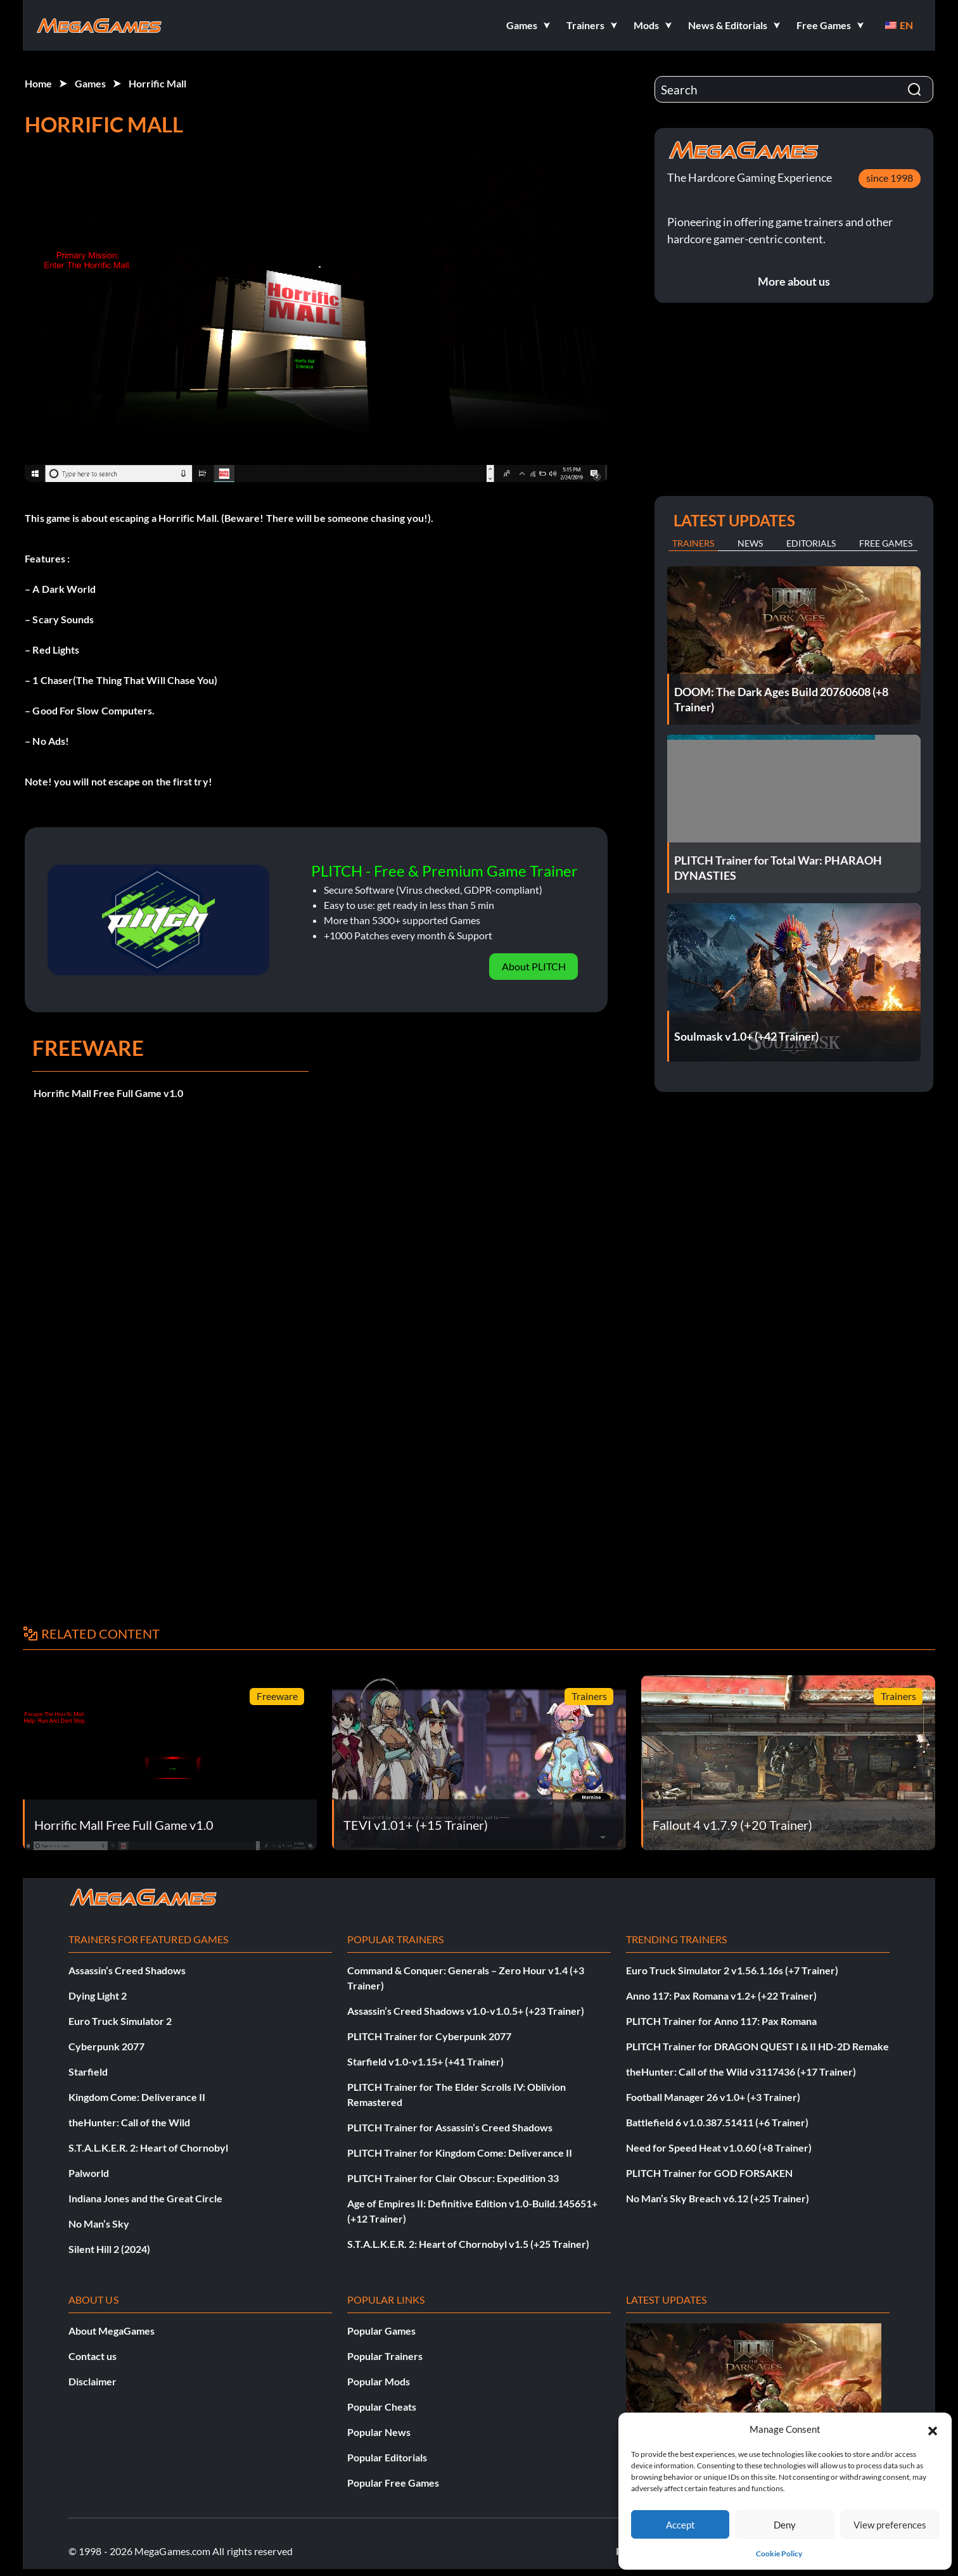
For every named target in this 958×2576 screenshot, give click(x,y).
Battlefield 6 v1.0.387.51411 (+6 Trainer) (717, 2122)
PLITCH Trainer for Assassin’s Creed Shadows (449, 2127)
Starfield (88, 2071)
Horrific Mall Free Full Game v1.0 (108, 1093)
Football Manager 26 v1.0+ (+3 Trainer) (713, 2097)
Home (38, 83)
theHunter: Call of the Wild (129, 2122)
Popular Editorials (387, 2457)
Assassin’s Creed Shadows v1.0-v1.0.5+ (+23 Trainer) (465, 2011)
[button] (932, 2429)
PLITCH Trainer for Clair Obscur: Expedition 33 (453, 2178)
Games (90, 83)
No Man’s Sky (98, 2224)
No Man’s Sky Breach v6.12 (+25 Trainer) (717, 2198)
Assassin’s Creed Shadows (127, 1970)
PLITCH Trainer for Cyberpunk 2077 (429, 2036)
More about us (794, 281)
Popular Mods (378, 2381)
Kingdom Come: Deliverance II (136, 2097)
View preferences (889, 2524)
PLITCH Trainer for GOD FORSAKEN (709, 2173)
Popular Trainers (385, 2356)
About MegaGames (111, 2331)
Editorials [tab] (811, 543)
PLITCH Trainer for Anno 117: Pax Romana (721, 2021)
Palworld (88, 2173)
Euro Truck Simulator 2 (120, 2021)
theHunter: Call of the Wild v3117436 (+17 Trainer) (741, 2071)
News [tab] (750, 543)
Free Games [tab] (885, 543)
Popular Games (381, 2331)
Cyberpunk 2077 (106, 2046)
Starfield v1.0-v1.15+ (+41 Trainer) (425, 2061)
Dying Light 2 (97, 1995)
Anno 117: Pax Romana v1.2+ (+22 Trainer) (721, 1995)
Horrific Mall (157, 83)
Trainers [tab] (693, 543)
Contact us (92, 2356)
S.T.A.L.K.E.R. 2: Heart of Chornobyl (148, 2147)
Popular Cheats (381, 2407)
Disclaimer (92, 2381)
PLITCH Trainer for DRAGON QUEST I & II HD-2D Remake (757, 2046)
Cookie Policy (779, 2553)
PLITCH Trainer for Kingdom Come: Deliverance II (459, 2153)
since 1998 (889, 178)
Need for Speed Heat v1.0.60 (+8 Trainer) (719, 2147)
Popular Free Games (393, 2483)
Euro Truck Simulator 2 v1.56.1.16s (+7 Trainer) (732, 1970)
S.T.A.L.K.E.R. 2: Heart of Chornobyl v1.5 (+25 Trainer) (468, 2244)
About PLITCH (534, 966)
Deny (785, 2524)
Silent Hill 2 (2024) (109, 2249)
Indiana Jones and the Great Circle (145, 2198)
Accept (680, 2524)
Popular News (379, 2432)
